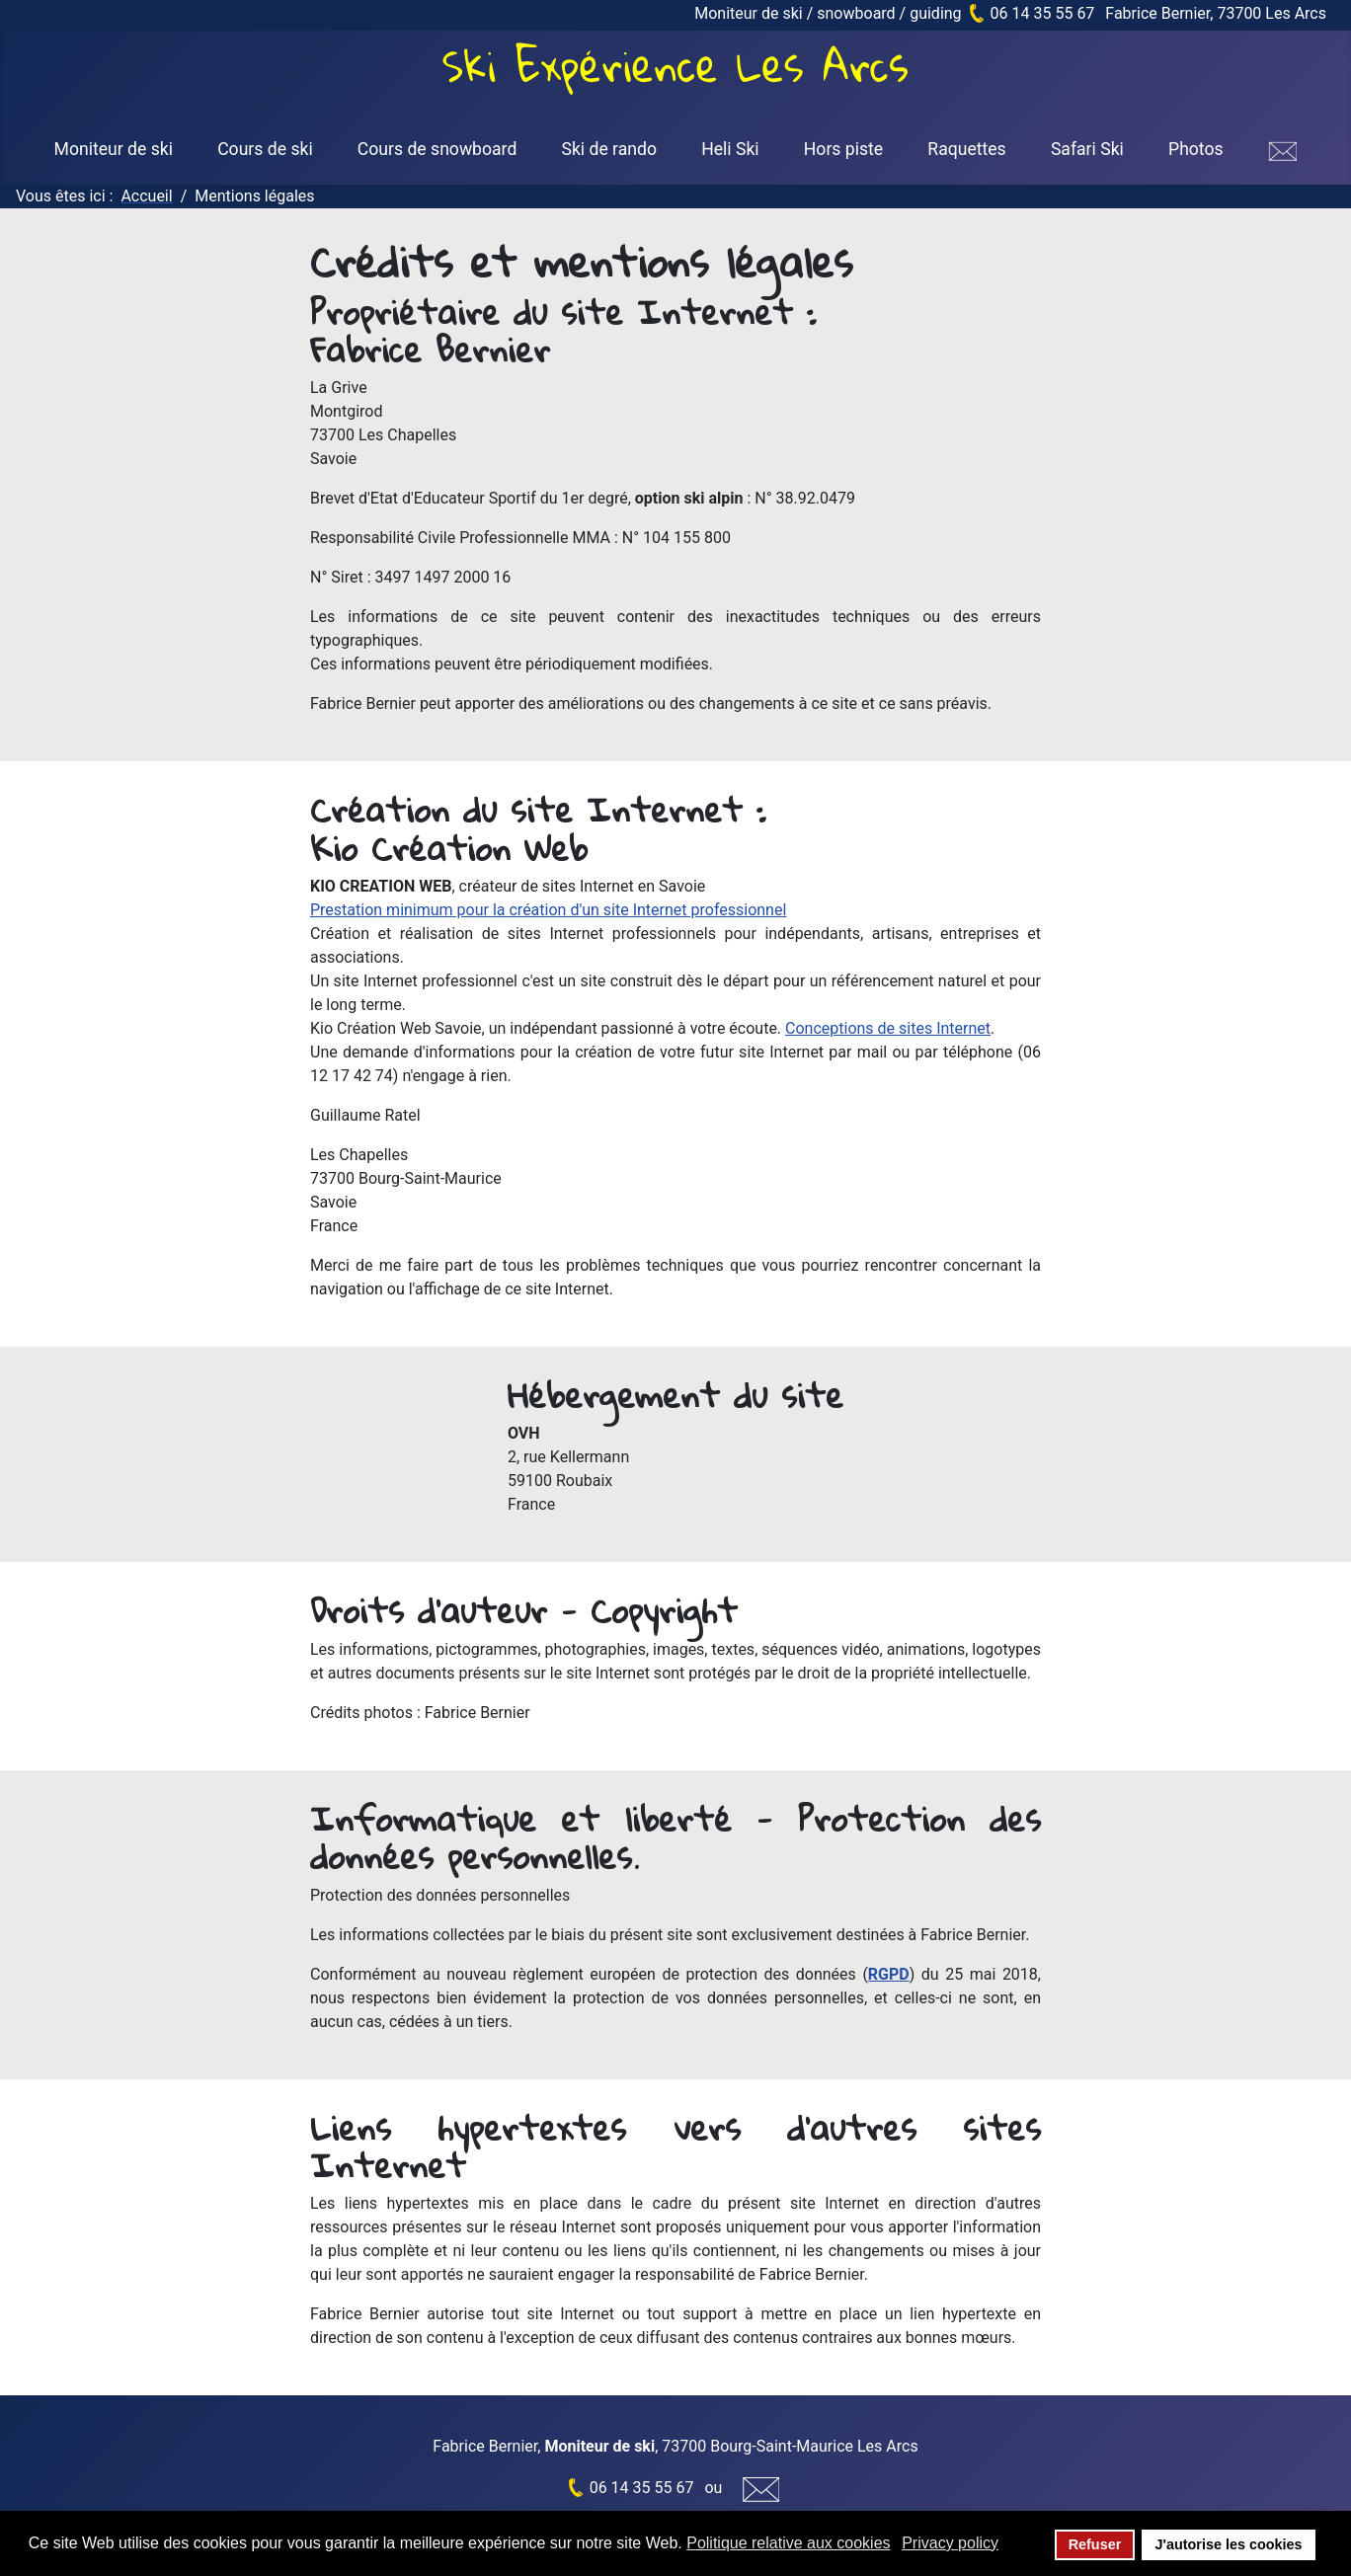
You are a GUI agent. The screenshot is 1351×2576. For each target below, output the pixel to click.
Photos (1196, 149)
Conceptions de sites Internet (888, 1028)
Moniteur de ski (113, 149)
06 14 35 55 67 (1043, 13)
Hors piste (843, 149)
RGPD (889, 1974)
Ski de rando (609, 149)
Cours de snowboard (437, 149)
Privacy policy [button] (950, 2543)
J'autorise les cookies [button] (1228, 2544)
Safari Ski (1087, 149)
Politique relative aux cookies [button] (788, 2543)
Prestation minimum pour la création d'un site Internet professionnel (548, 909)
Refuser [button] (1095, 2544)
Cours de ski (264, 149)
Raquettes (966, 149)
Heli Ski (729, 149)
